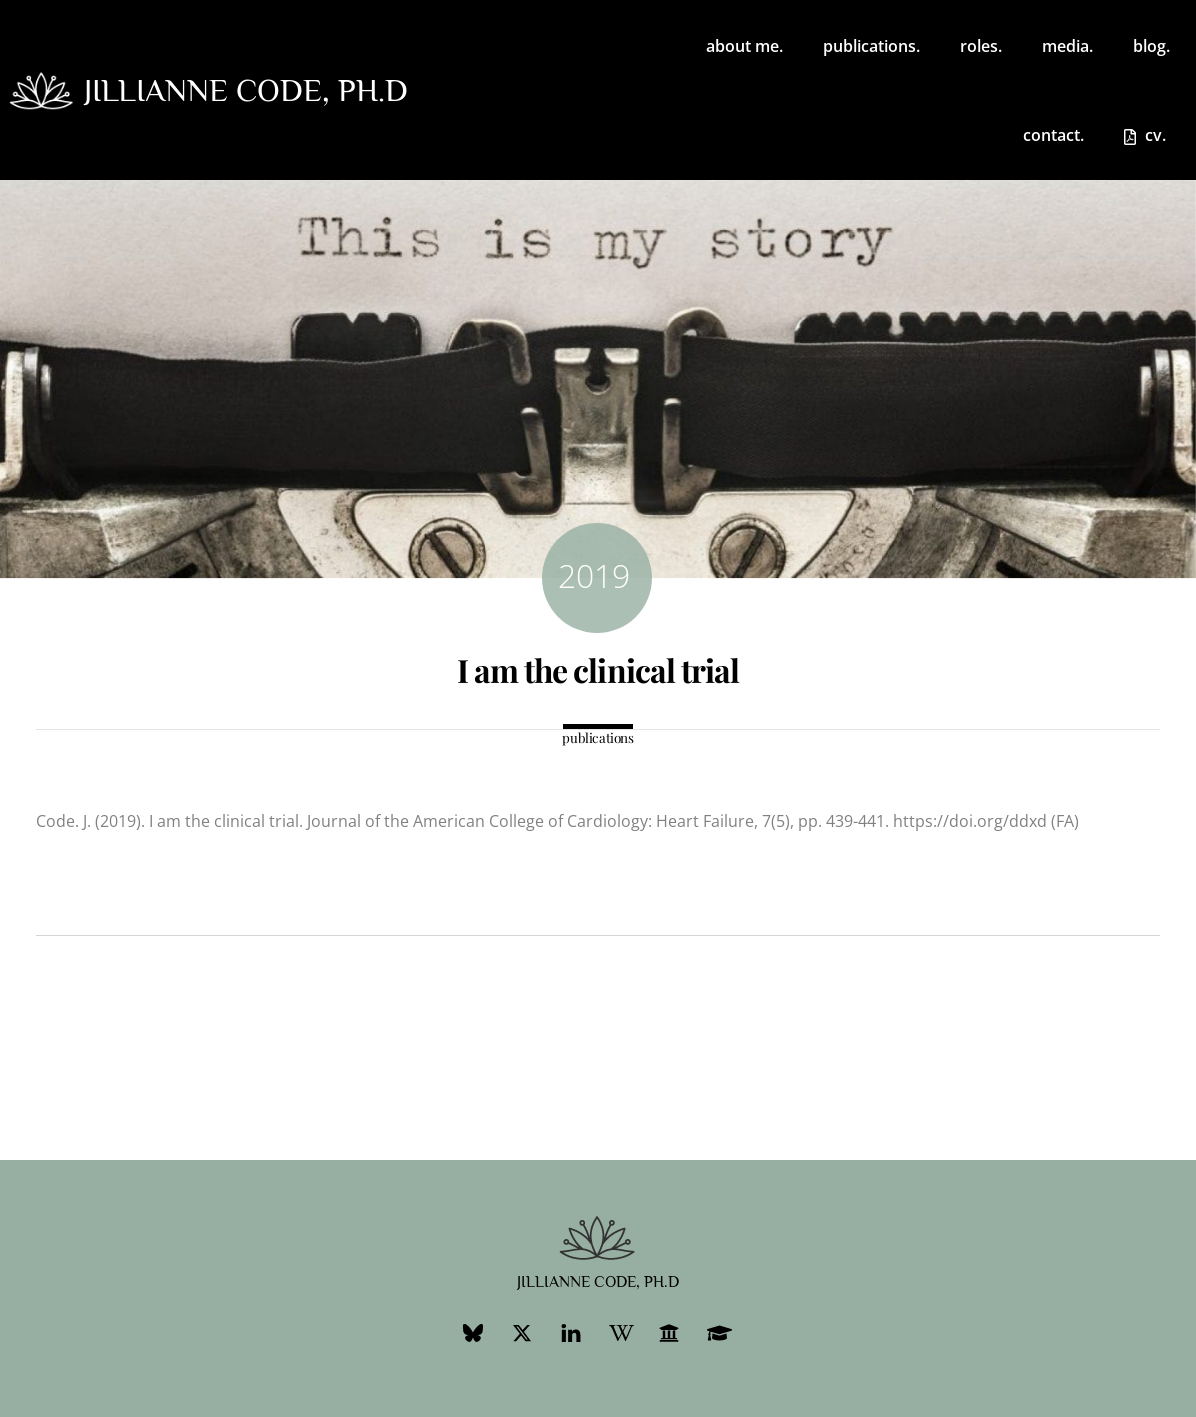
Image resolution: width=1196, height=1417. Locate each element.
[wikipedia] (620, 1331)
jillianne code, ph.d (246, 90)
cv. (1145, 135)
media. (1067, 46)
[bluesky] (473, 1331)
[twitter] (522, 1331)
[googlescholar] (718, 1331)
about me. (744, 46)
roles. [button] (981, 46)
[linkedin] (571, 1331)
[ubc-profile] (669, 1331)
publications (597, 737)
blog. (1151, 46)
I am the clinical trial (598, 669)
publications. (871, 46)
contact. (1053, 135)
